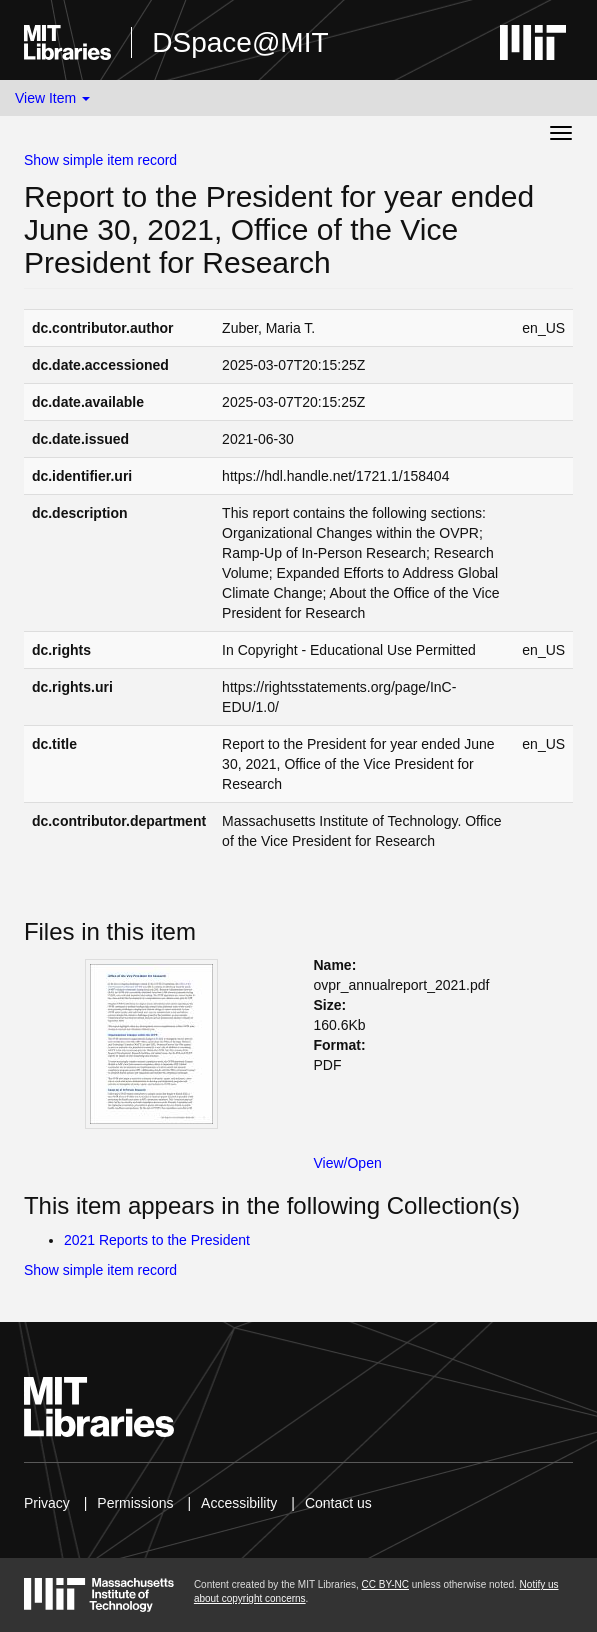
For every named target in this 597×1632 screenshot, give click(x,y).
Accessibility (239, 1503)
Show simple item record (100, 160)
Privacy (47, 1503)
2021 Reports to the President (157, 1240)
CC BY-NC (385, 1584)
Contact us (338, 1503)
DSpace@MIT (240, 42)
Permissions (135, 1503)
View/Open (348, 1163)
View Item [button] (52, 98)
